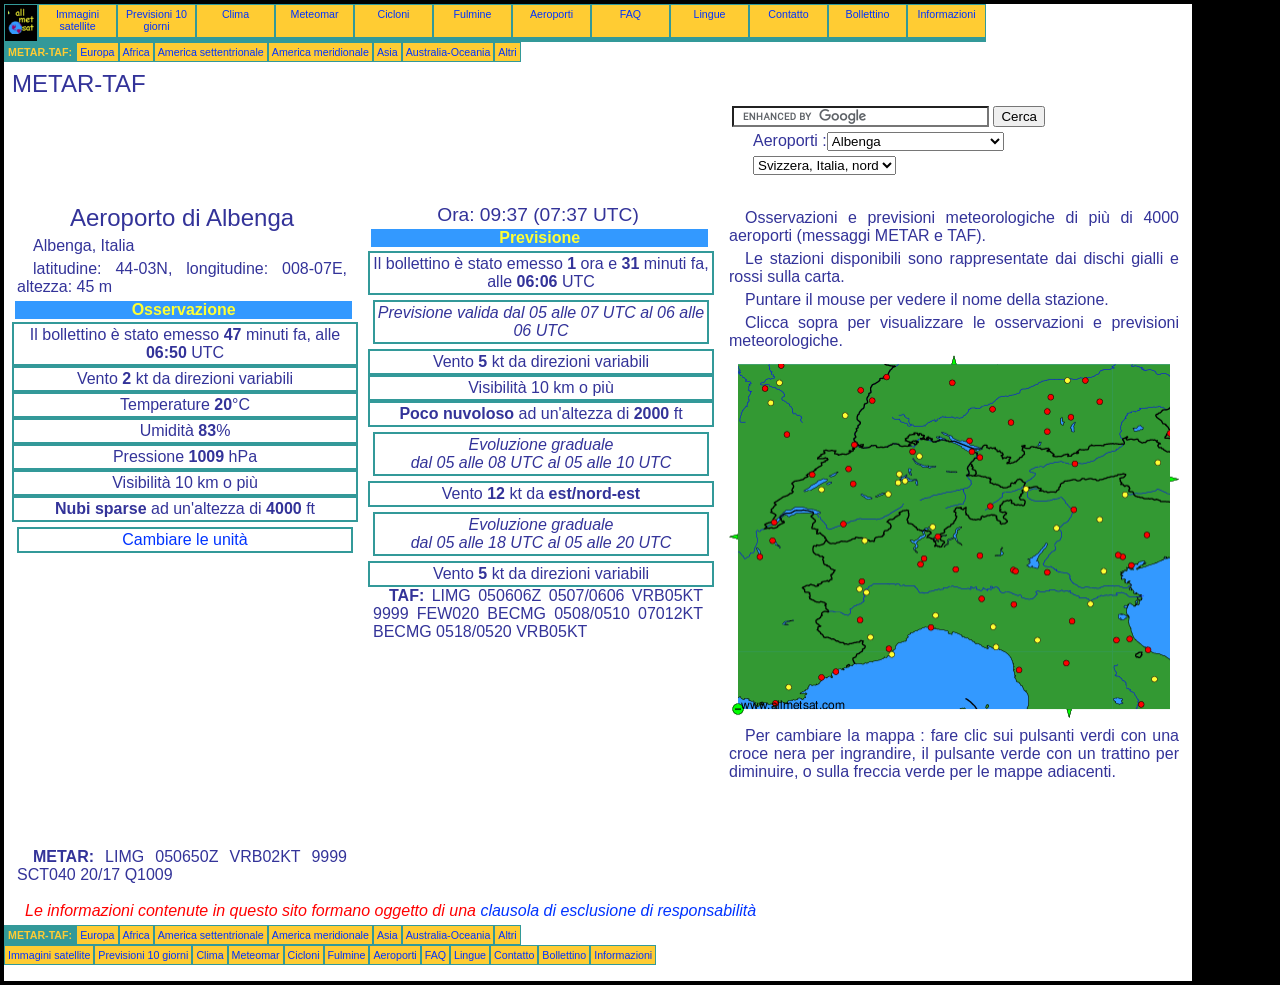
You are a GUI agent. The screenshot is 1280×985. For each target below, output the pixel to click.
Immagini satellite (77, 20)
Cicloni (394, 14)
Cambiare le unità (184, 539)
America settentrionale (211, 52)
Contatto (788, 14)
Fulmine (473, 14)
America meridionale (320, 52)
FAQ (630, 14)
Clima (235, 14)
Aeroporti (551, 14)
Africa (136, 52)
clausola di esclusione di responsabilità (618, 910)
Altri (507, 52)
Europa (97, 52)
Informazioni (946, 14)
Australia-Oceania (448, 52)
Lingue (710, 14)
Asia (387, 52)
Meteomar (315, 14)
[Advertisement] (368, 151)
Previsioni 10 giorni (156, 20)
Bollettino (868, 14)
